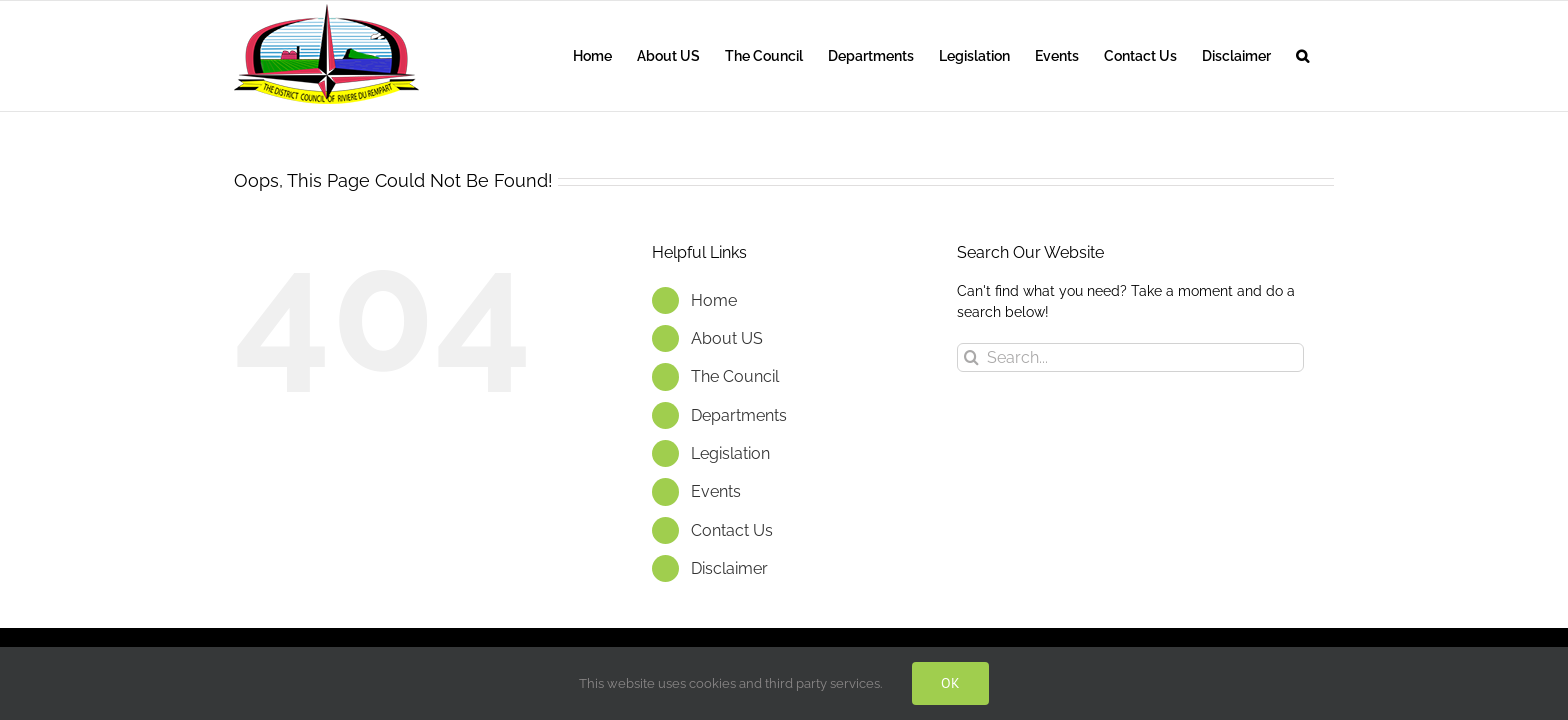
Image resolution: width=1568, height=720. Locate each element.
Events (716, 491)
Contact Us (732, 530)
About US (727, 338)
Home (714, 300)
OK (950, 683)
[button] (1327, 56)
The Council (735, 376)
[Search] (971, 357)
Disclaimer (729, 568)
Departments (739, 415)
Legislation (730, 453)
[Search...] (1130, 357)
